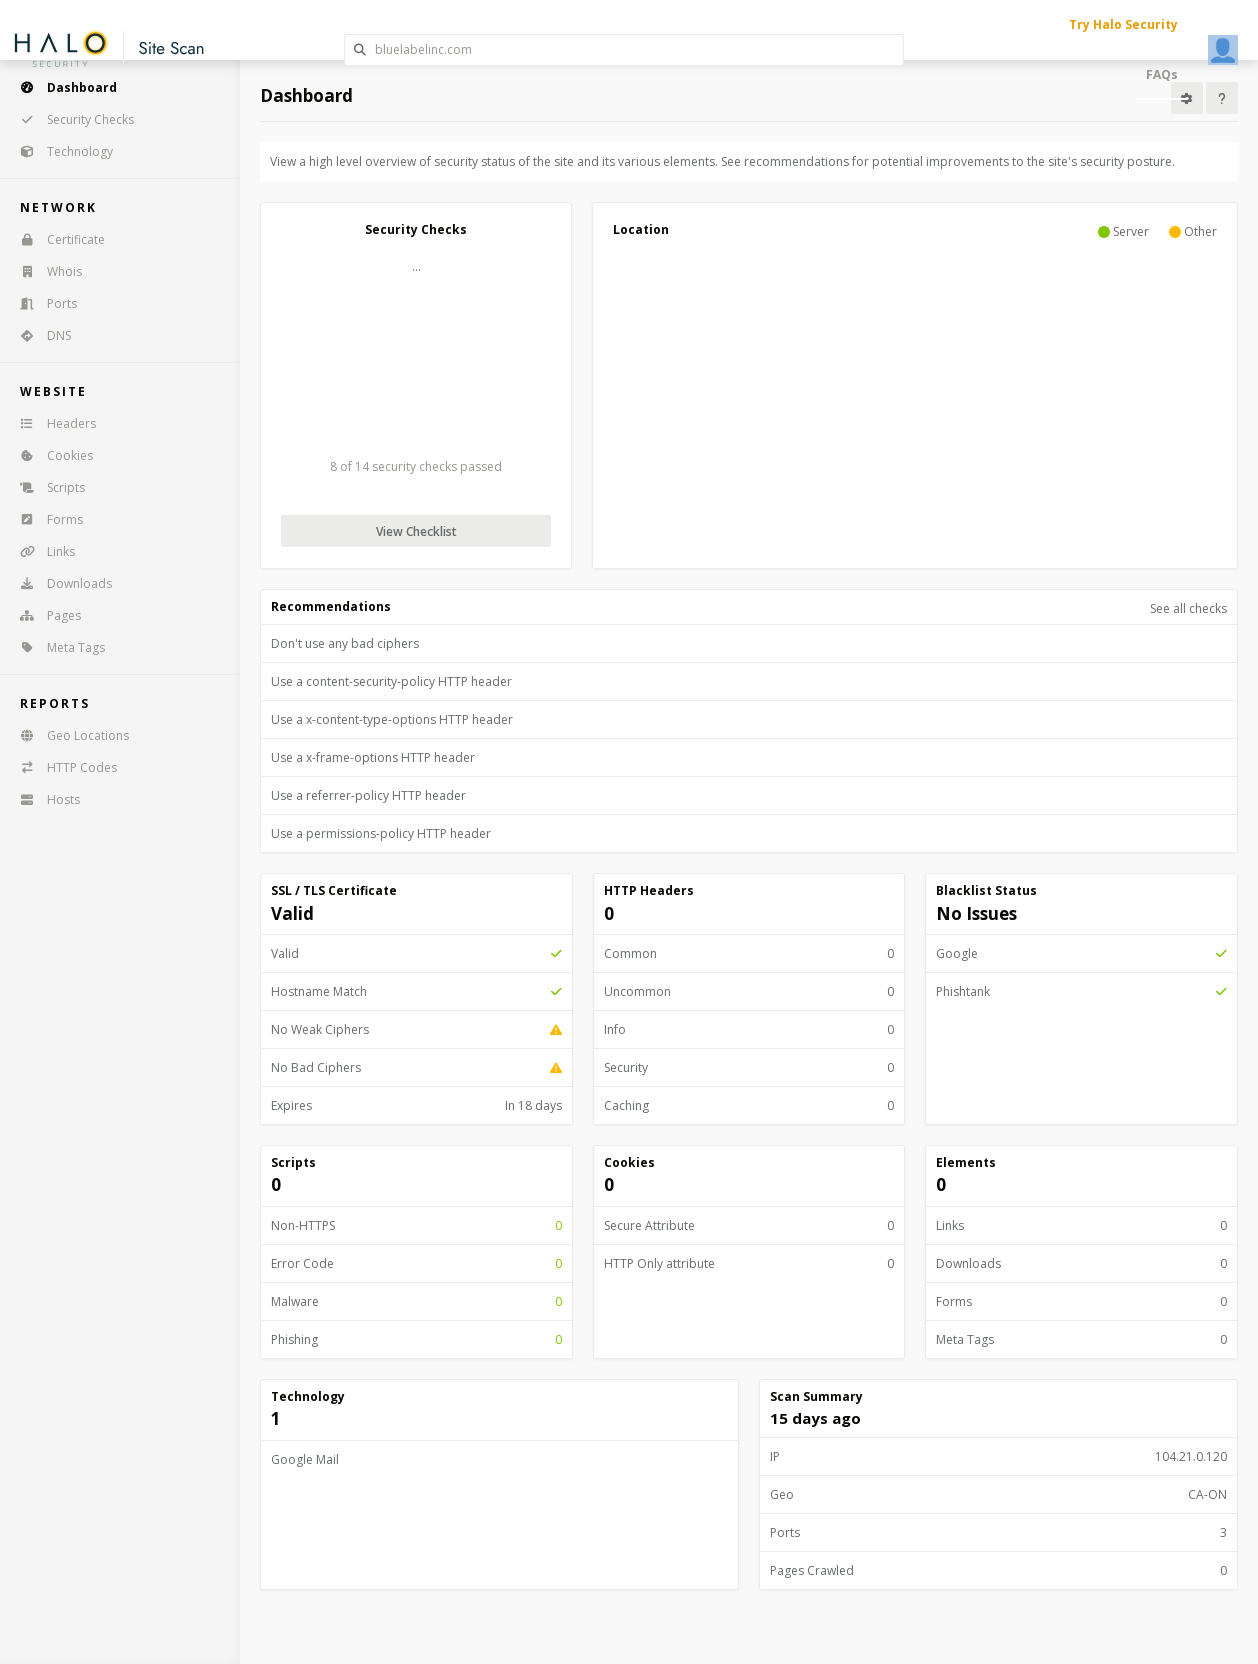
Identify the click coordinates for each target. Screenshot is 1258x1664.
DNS (39, 335)
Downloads (59, 583)
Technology (60, 151)
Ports (42, 303)
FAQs (1162, 74)
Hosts (43, 799)
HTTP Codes (62, 767)
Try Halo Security (1123, 24)
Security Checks (70, 119)
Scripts (46, 487)
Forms (45, 519)
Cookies (50, 455)
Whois (44, 271)
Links (41, 551)
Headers (51, 423)
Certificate (56, 239)
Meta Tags (56, 647)
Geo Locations (68, 735)
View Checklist (416, 531)
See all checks (1188, 608)
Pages (44, 615)
